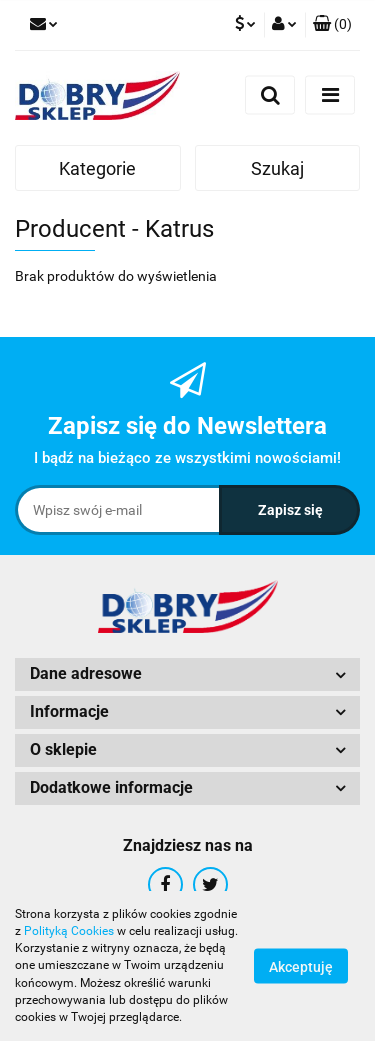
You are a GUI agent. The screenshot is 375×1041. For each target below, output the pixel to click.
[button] (332, 25)
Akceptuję (301, 967)
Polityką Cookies (69, 931)
